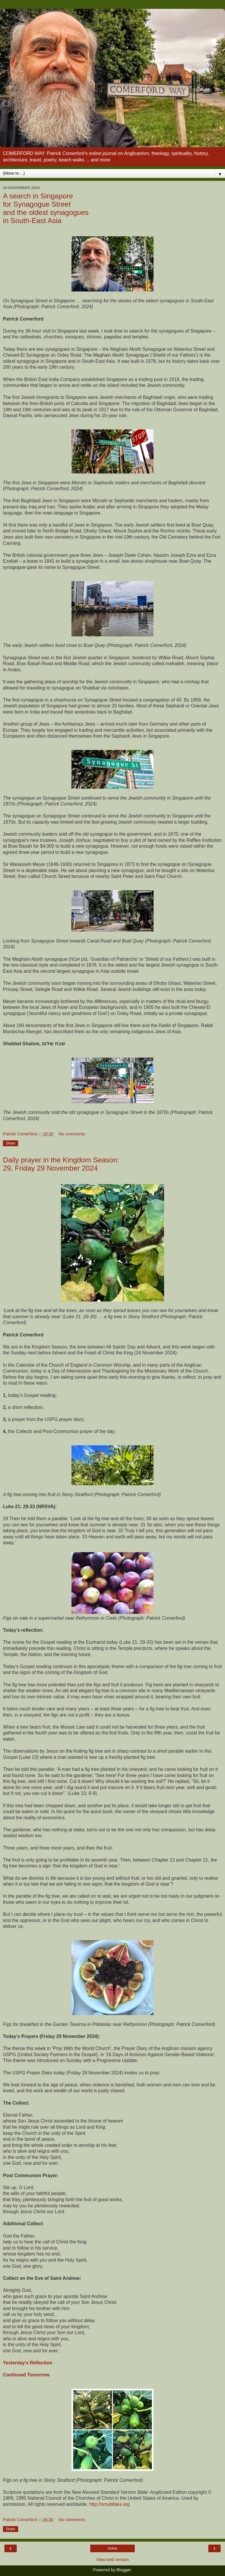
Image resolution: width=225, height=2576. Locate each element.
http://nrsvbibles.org (109, 2504)
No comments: (72, 1134)
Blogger (124, 2569)
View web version (112, 2559)
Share (10, 1143)
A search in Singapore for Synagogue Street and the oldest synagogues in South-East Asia (46, 208)
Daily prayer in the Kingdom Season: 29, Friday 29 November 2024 (61, 1164)
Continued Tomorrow (26, 2374)
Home (112, 2548)
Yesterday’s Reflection (27, 2362)
